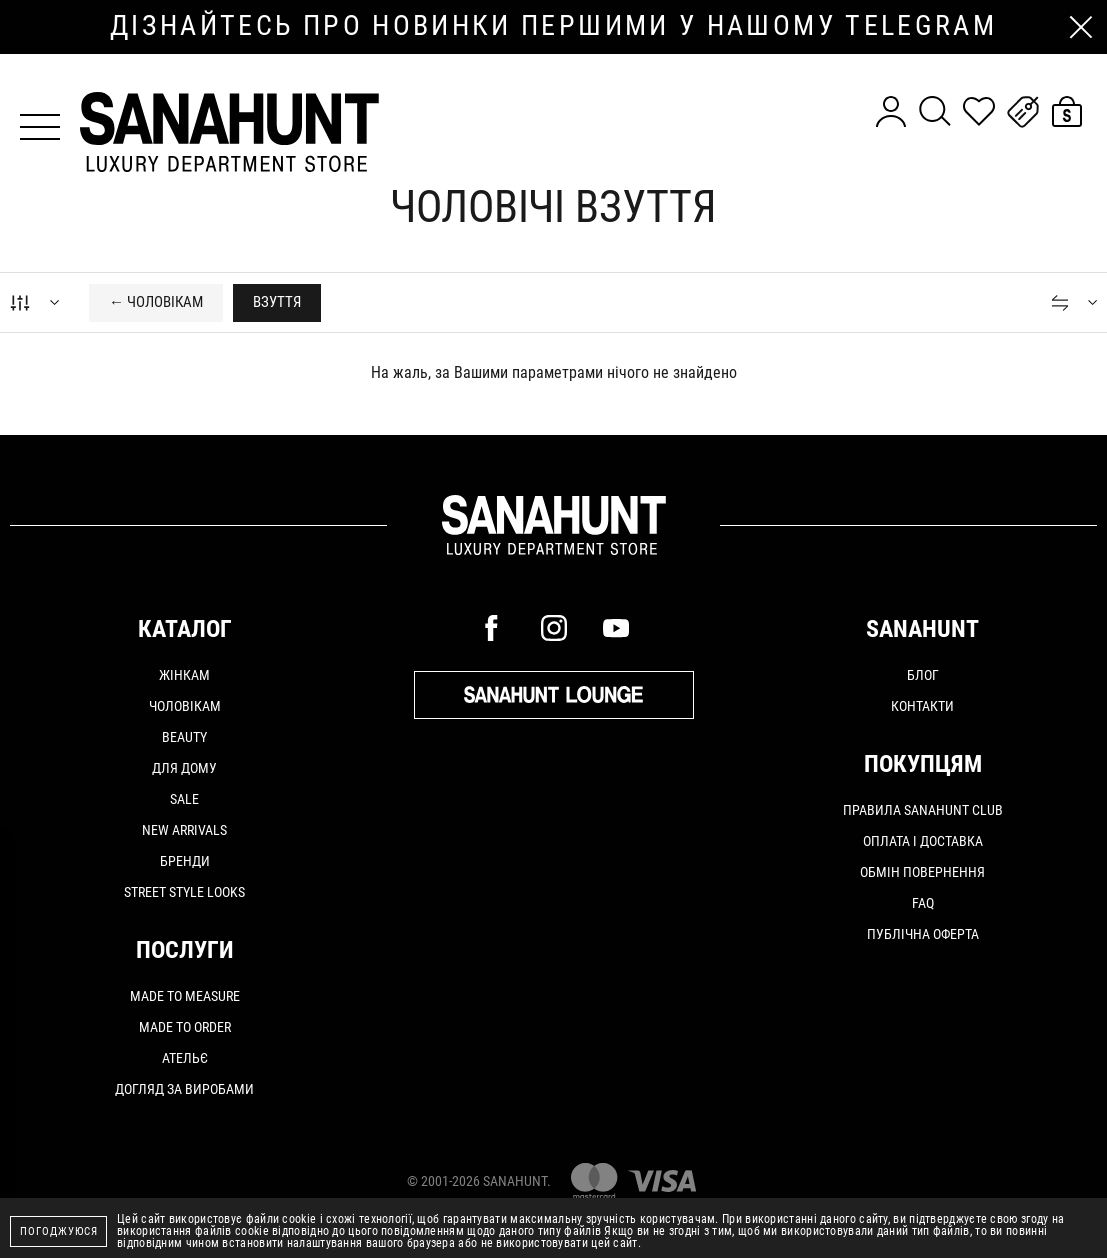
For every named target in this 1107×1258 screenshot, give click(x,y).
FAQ (923, 903)
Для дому (184, 768)
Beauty (184, 737)
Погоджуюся (59, 1231)
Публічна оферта (923, 934)
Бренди (185, 861)
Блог (923, 675)
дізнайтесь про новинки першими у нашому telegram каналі (553, 26)
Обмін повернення (922, 872)
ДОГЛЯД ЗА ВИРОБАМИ (184, 1089)
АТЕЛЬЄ (185, 1058)
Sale (184, 799)
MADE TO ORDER (185, 1027)
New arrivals (184, 830)
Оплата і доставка (923, 841)
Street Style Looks (184, 892)
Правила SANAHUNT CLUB (923, 810)
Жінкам (184, 675)
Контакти (922, 706)
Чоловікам (185, 706)
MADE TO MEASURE (185, 996)
